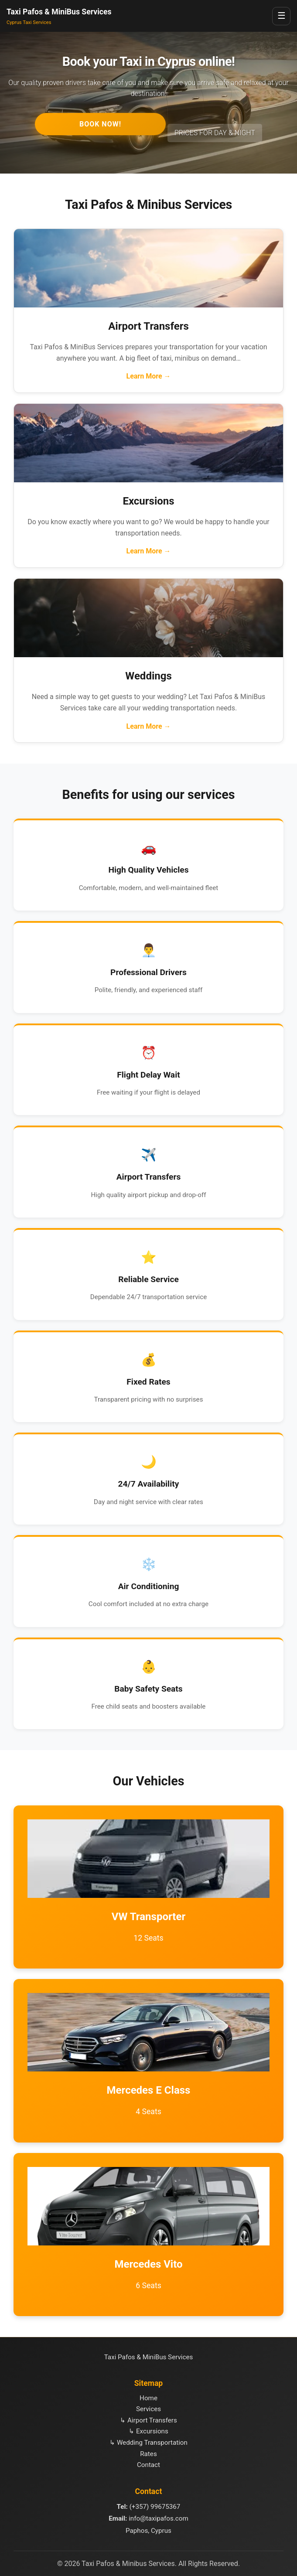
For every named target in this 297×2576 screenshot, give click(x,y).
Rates (148, 2454)
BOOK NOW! (100, 124)
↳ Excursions (148, 2431)
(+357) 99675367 (155, 2507)
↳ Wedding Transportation (148, 2442)
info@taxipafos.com (158, 2518)
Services (148, 2409)
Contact (148, 2465)
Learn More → (148, 376)
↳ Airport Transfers (148, 2420)
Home (148, 2398)
